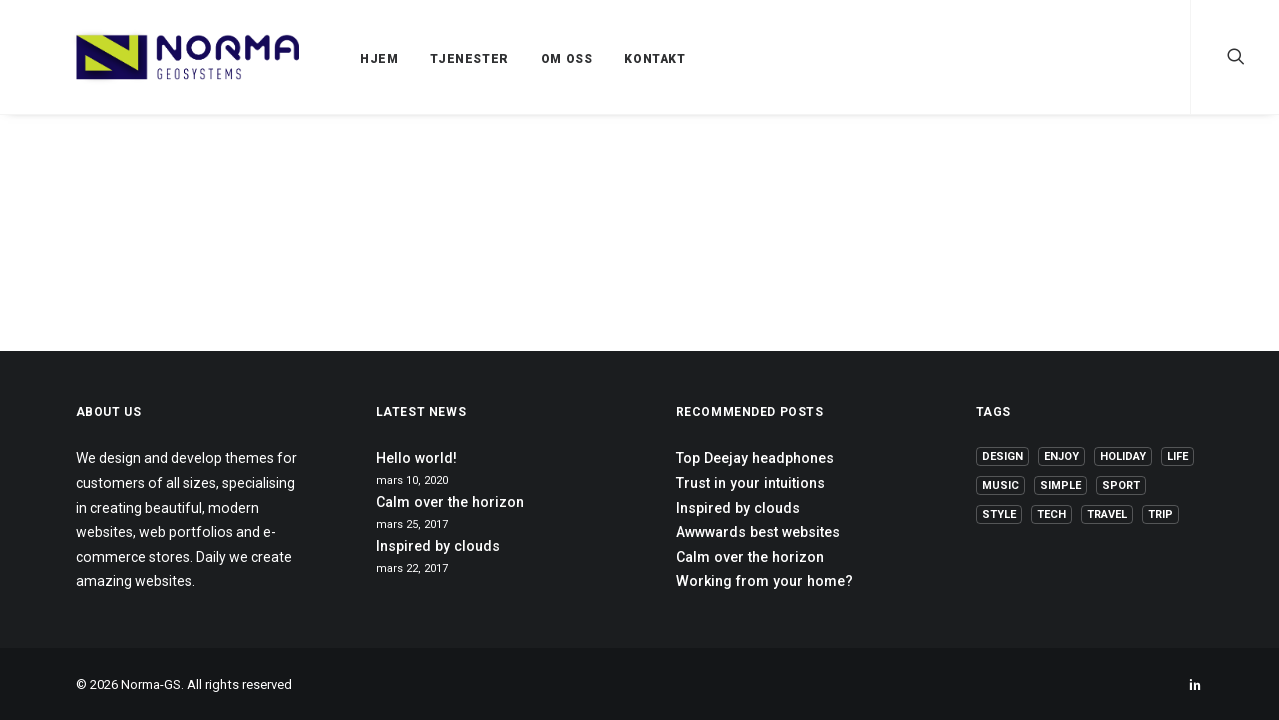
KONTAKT (606, 59)
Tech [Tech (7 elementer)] (1051, 514)
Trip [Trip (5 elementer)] (1160, 514)
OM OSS (519, 59)
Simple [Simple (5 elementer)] (1060, 485)
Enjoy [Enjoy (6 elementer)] (1061, 456)
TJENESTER (421, 59)
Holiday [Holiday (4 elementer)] (1123, 456)
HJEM (331, 59)
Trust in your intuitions (750, 483)
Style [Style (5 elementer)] (999, 514)
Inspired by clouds (438, 546)
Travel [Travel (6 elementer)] (1107, 514)
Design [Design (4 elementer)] (1002, 456)
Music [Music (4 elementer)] (1000, 485)
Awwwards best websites (758, 532)
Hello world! (416, 458)
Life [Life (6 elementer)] (1177, 456)
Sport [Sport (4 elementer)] (1121, 485)
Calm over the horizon (450, 502)
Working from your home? (764, 581)
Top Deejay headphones (755, 458)
